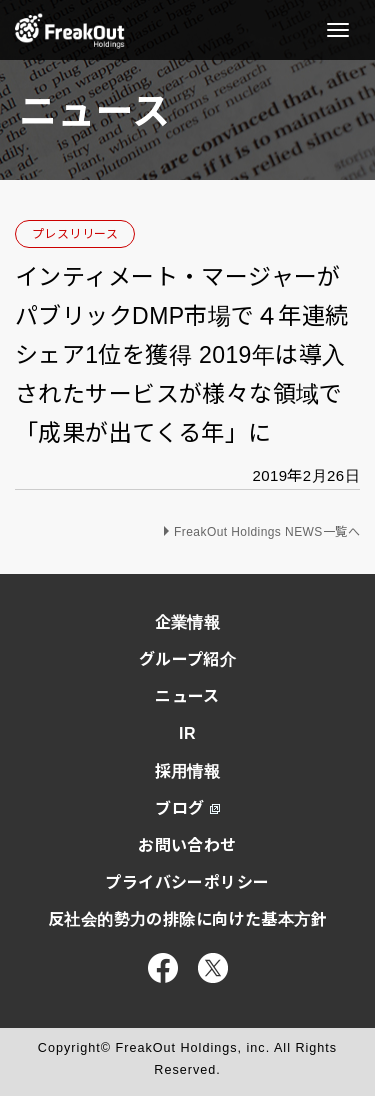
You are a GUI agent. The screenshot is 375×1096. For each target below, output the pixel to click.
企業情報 (188, 622)
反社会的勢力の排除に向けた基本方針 (187, 919)
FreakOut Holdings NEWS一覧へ (267, 532)
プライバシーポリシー (187, 882)
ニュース (187, 696)
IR (187, 733)
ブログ (187, 808)
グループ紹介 (188, 659)
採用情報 (188, 771)
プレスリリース (75, 234)
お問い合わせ (187, 845)
